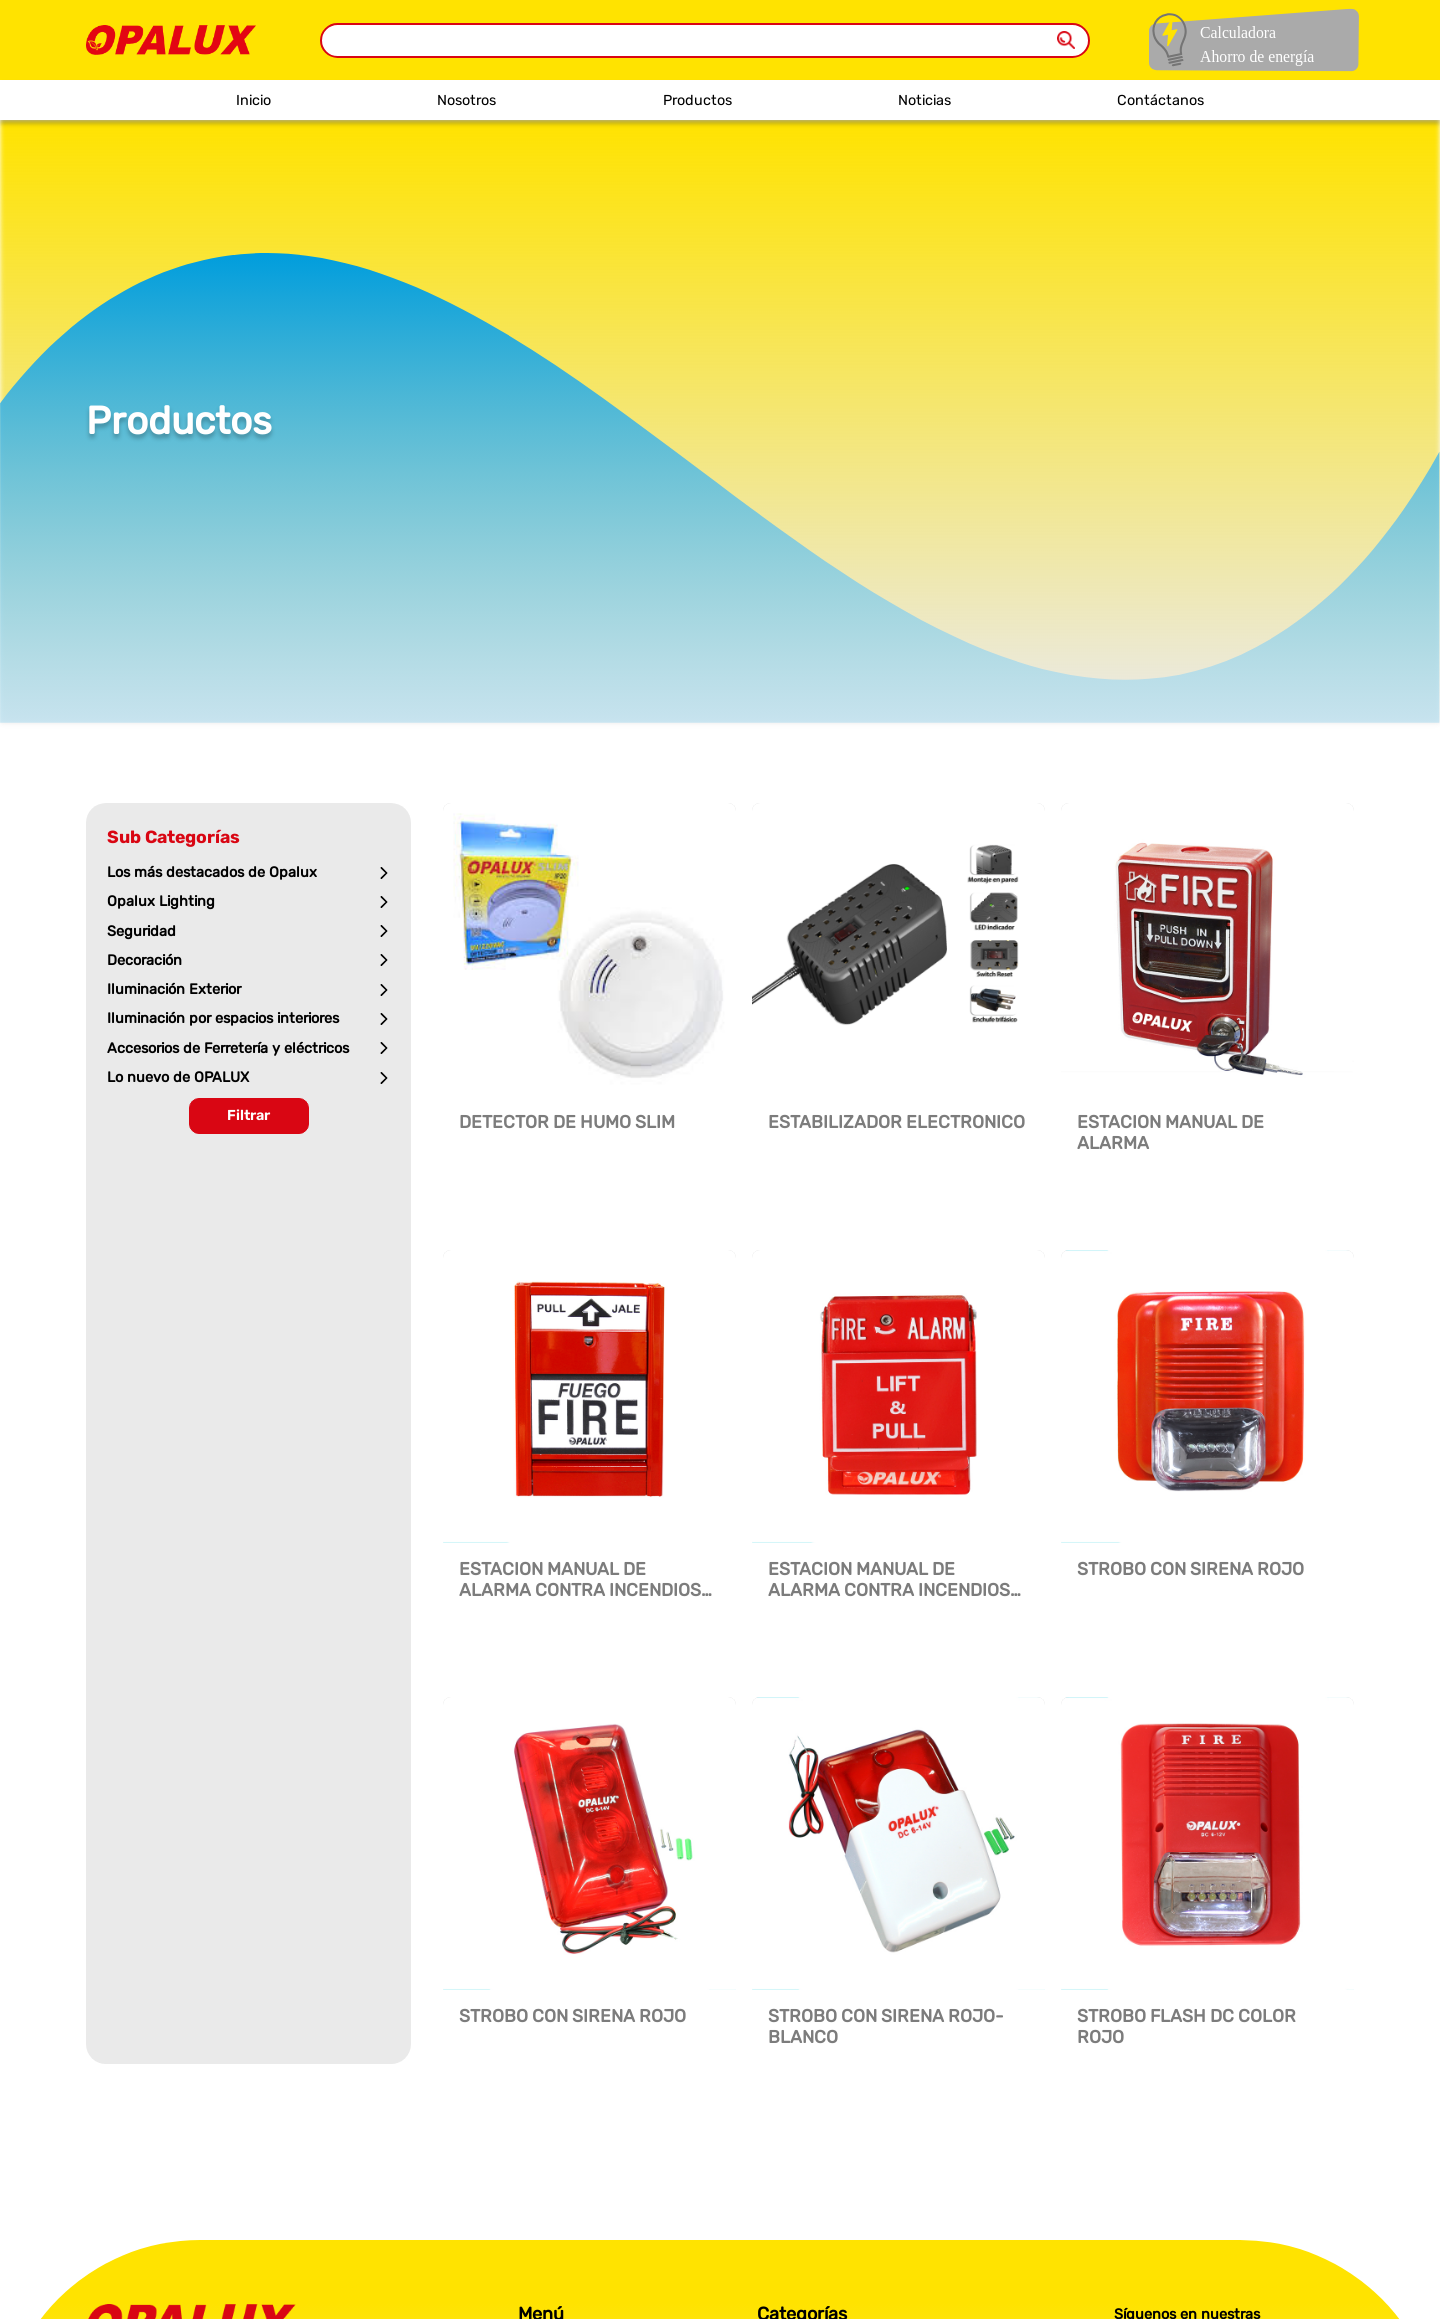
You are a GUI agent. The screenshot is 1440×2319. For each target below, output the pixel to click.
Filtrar (248, 1115)
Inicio (253, 100)
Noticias (924, 100)
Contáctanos (1160, 100)
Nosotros (466, 100)
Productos (697, 100)
